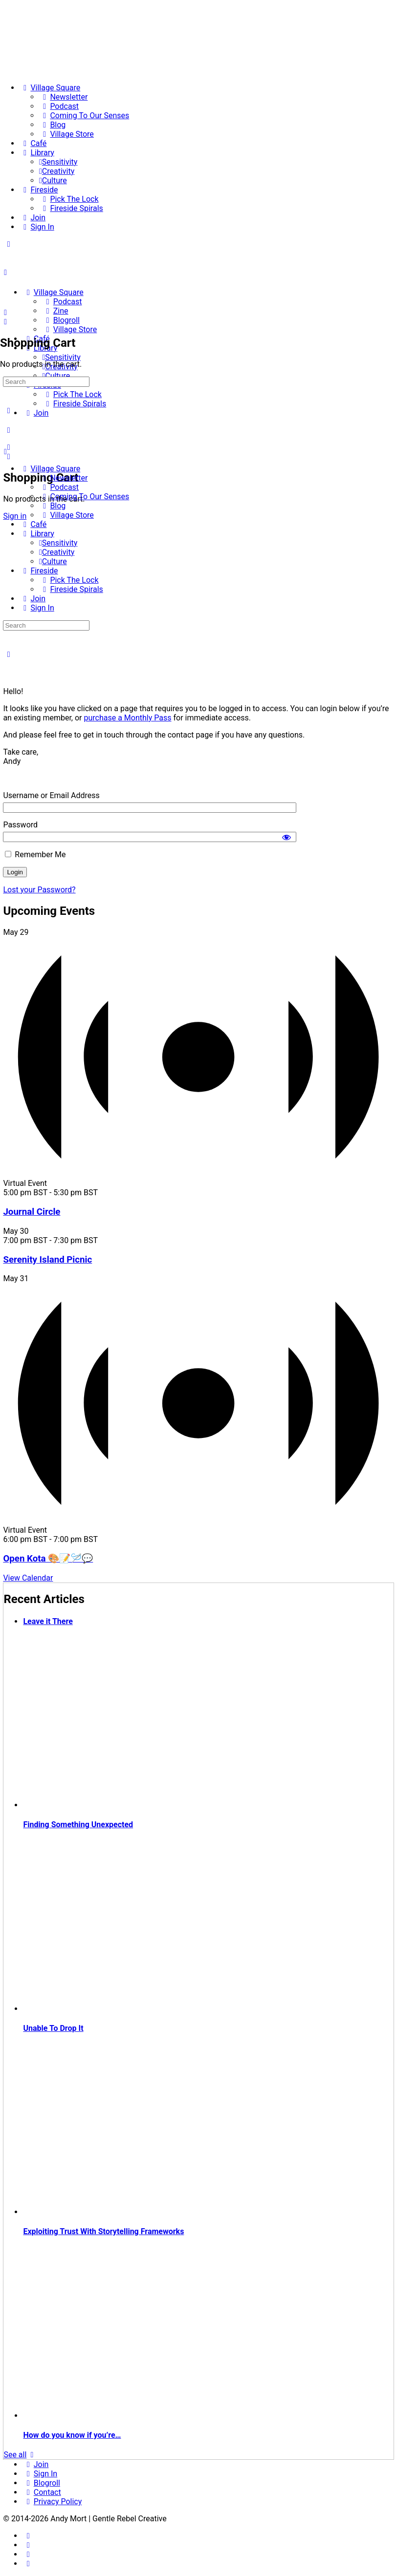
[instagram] (27, 2545)
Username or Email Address (51, 795)
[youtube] (27, 2563)
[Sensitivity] (58, 162)
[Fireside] (39, 189)
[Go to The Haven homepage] (71, 275)
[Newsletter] (63, 97)
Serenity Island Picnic (47, 1259)
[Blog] (52, 124)
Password (20, 824)
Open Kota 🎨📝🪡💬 (48, 1558)
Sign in (14, 516)
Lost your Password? (39, 889)
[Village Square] (50, 87)
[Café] (33, 143)
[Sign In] (37, 227)
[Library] (37, 152)
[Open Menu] (5, 272)
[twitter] (27, 2554)
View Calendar (28, 1578)
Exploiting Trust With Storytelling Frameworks (103, 2231)
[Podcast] (59, 106)
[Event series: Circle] (103, 1192)
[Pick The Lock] (69, 199)
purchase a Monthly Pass (128, 717)
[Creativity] (56, 171)
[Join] (32, 217)
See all (20, 2454)
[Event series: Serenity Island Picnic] (103, 1240)
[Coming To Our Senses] (84, 115)
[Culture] (53, 180)
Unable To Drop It (53, 2028)
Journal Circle (31, 1211)
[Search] (5, 312)
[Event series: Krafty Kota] (103, 1539)
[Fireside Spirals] (71, 208)
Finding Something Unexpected (78, 1824)
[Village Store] (66, 134)
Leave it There (47, 1621)
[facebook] (27, 2535)
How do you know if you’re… (72, 2435)
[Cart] (8, 456)
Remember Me (35, 854)
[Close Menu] (5, 451)
